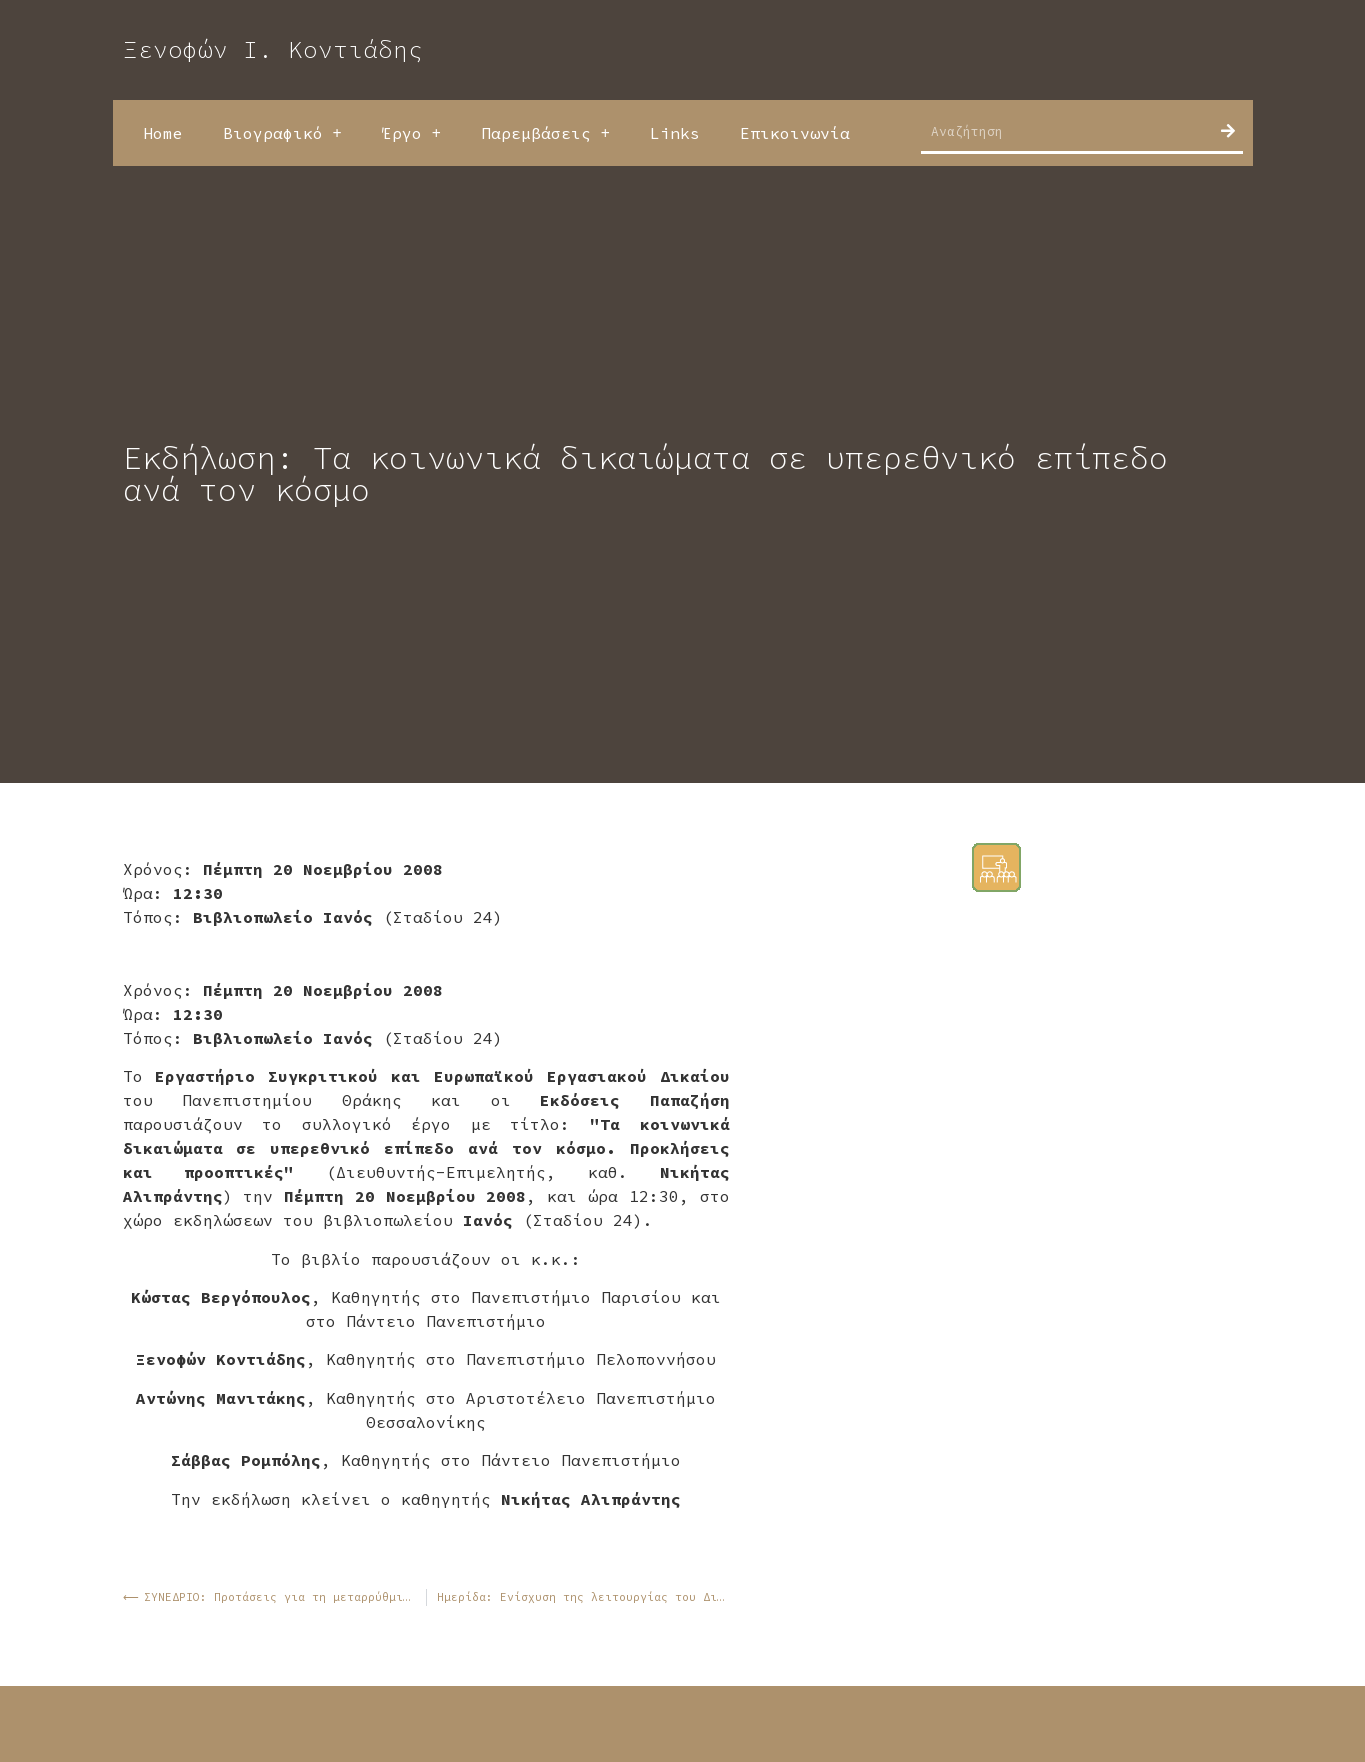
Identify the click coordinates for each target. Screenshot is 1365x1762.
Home (163, 133)
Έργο (411, 133)
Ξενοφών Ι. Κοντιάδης (273, 49)
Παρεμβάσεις (545, 133)
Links (675, 133)
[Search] (1228, 131)
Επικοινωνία (795, 133)
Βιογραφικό (282, 133)
